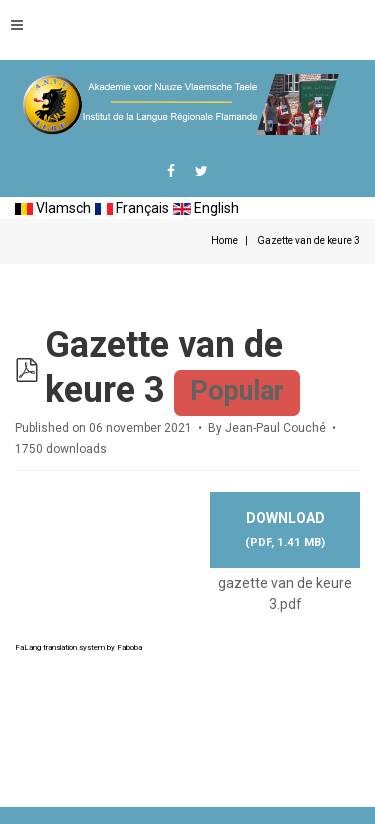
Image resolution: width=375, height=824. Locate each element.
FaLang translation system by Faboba (78, 647)
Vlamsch (53, 208)
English (206, 208)
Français (132, 208)
